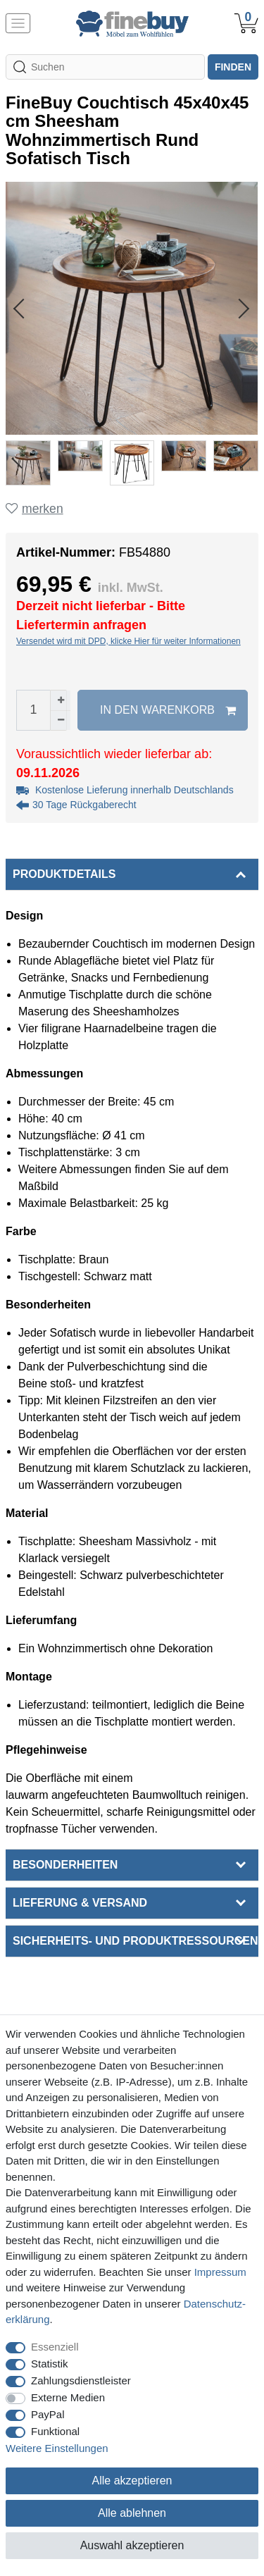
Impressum (220, 2272)
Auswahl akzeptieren (132, 2545)
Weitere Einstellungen (57, 2448)
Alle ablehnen (132, 2513)
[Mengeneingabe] (33, 710)
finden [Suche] (233, 67)
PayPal (48, 2414)
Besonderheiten (65, 1865)
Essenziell (55, 2347)
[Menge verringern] (60, 720)
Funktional (55, 2431)
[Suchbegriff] (105, 67)
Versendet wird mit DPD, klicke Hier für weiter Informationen (128, 641)
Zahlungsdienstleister (81, 2380)
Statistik (49, 2364)
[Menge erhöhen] (60, 700)
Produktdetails (64, 874)
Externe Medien (68, 2397)
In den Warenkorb (168, 710)
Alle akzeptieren (132, 2481)
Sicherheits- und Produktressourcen (135, 1941)
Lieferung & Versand (80, 1903)
